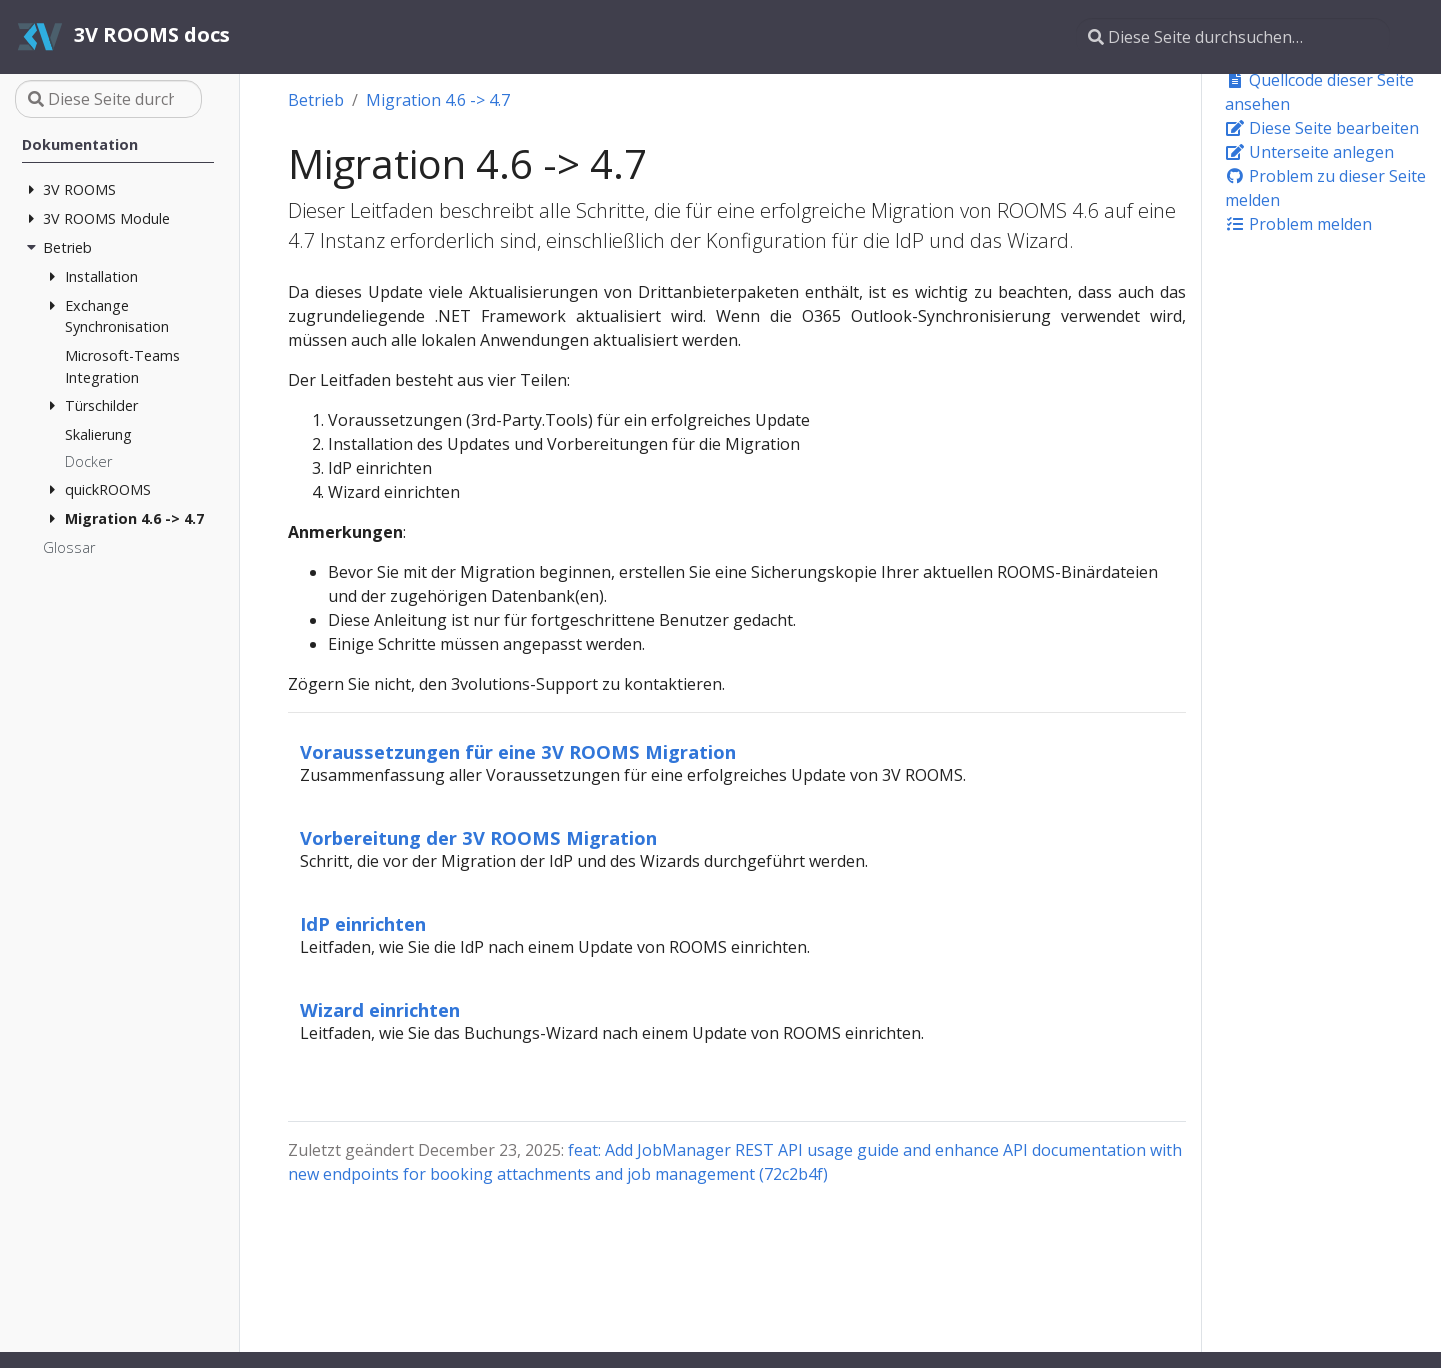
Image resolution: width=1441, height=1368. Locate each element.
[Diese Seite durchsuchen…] (1233, 37)
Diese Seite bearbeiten (1322, 128)
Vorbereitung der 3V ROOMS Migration (478, 837)
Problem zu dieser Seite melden (1325, 188)
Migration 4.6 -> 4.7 (438, 100)
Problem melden (1298, 224)
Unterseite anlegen (1309, 152)
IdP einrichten (363, 923)
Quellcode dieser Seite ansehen (1319, 92)
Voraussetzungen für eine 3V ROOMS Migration (518, 751)
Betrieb (316, 100)
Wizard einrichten (380, 1009)
